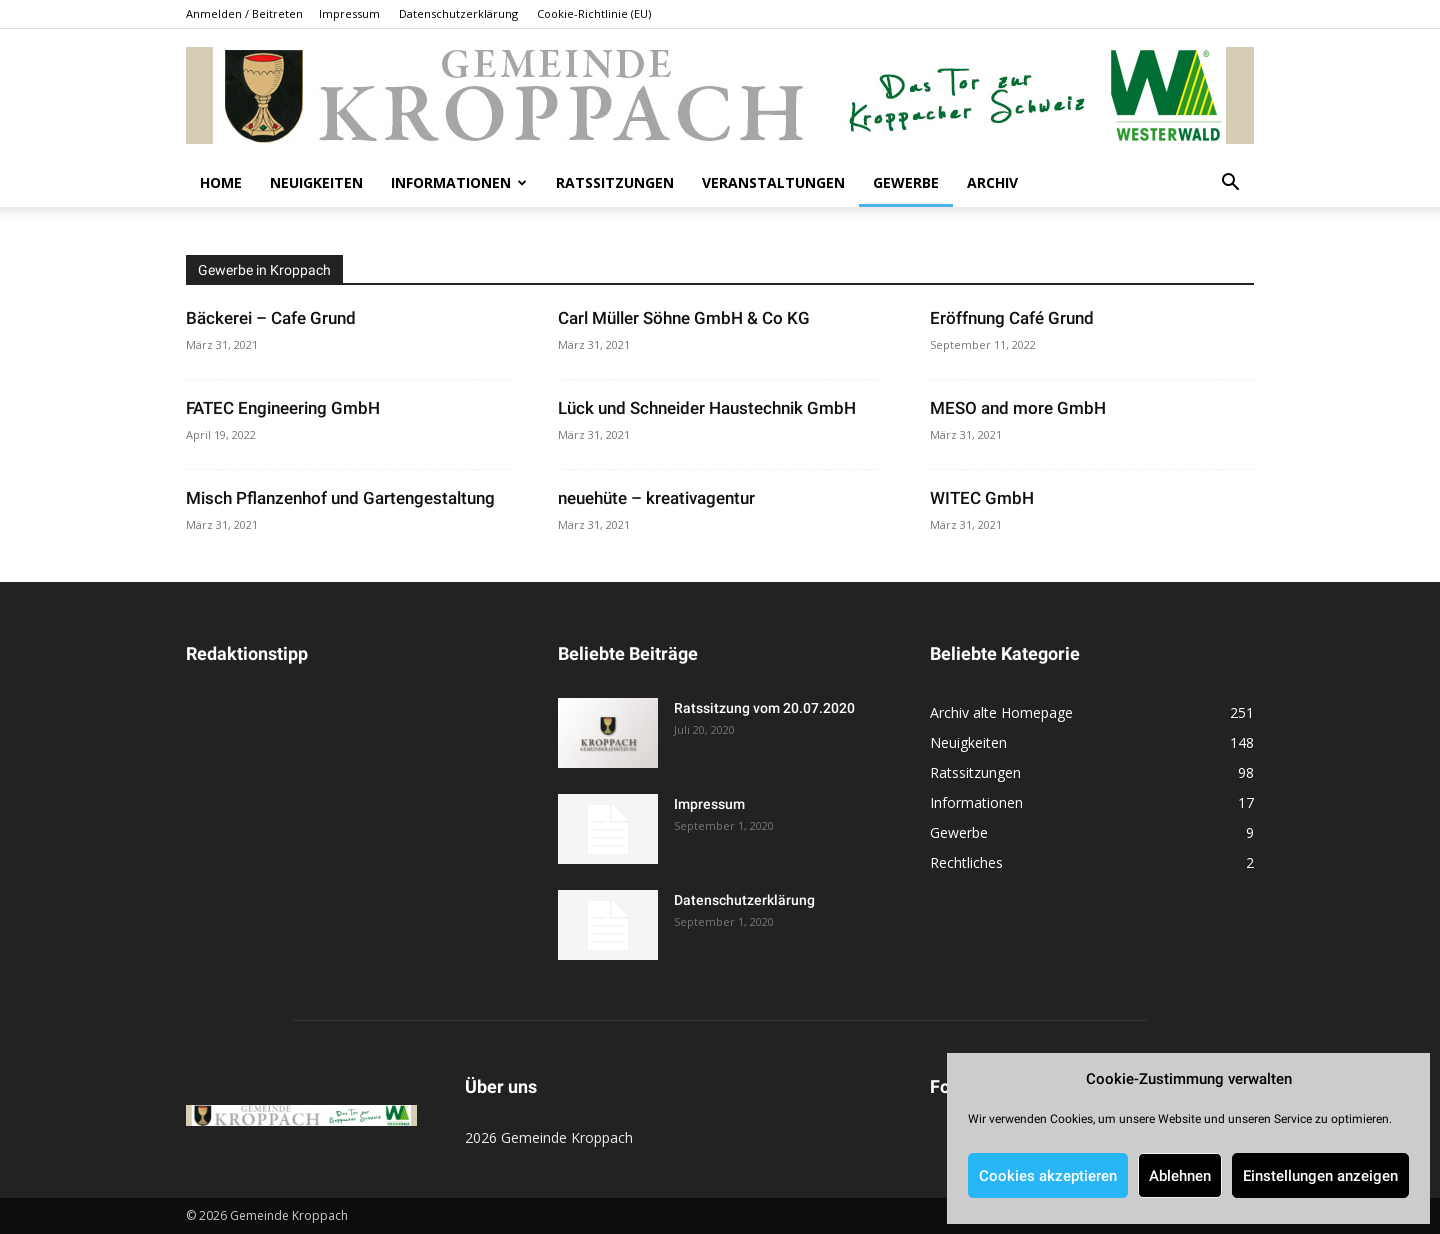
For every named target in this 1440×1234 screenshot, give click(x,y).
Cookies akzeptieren (1048, 1176)
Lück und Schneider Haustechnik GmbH (707, 408)
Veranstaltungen (773, 182)
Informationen (459, 182)
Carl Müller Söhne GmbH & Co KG (684, 318)
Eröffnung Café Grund (1012, 318)
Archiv (992, 182)
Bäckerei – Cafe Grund (271, 318)
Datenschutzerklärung (458, 13)
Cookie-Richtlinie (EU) (594, 13)
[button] (1230, 184)
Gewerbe (906, 182)
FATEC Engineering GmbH (283, 408)
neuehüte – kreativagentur (656, 498)
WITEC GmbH (982, 498)
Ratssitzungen (615, 182)
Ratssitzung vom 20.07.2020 (764, 708)
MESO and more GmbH (1018, 408)
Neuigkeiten (316, 182)
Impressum (349, 13)
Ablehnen (1180, 1176)
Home (221, 182)
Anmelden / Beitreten (244, 13)
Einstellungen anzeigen (1320, 1176)
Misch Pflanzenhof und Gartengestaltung (340, 498)
